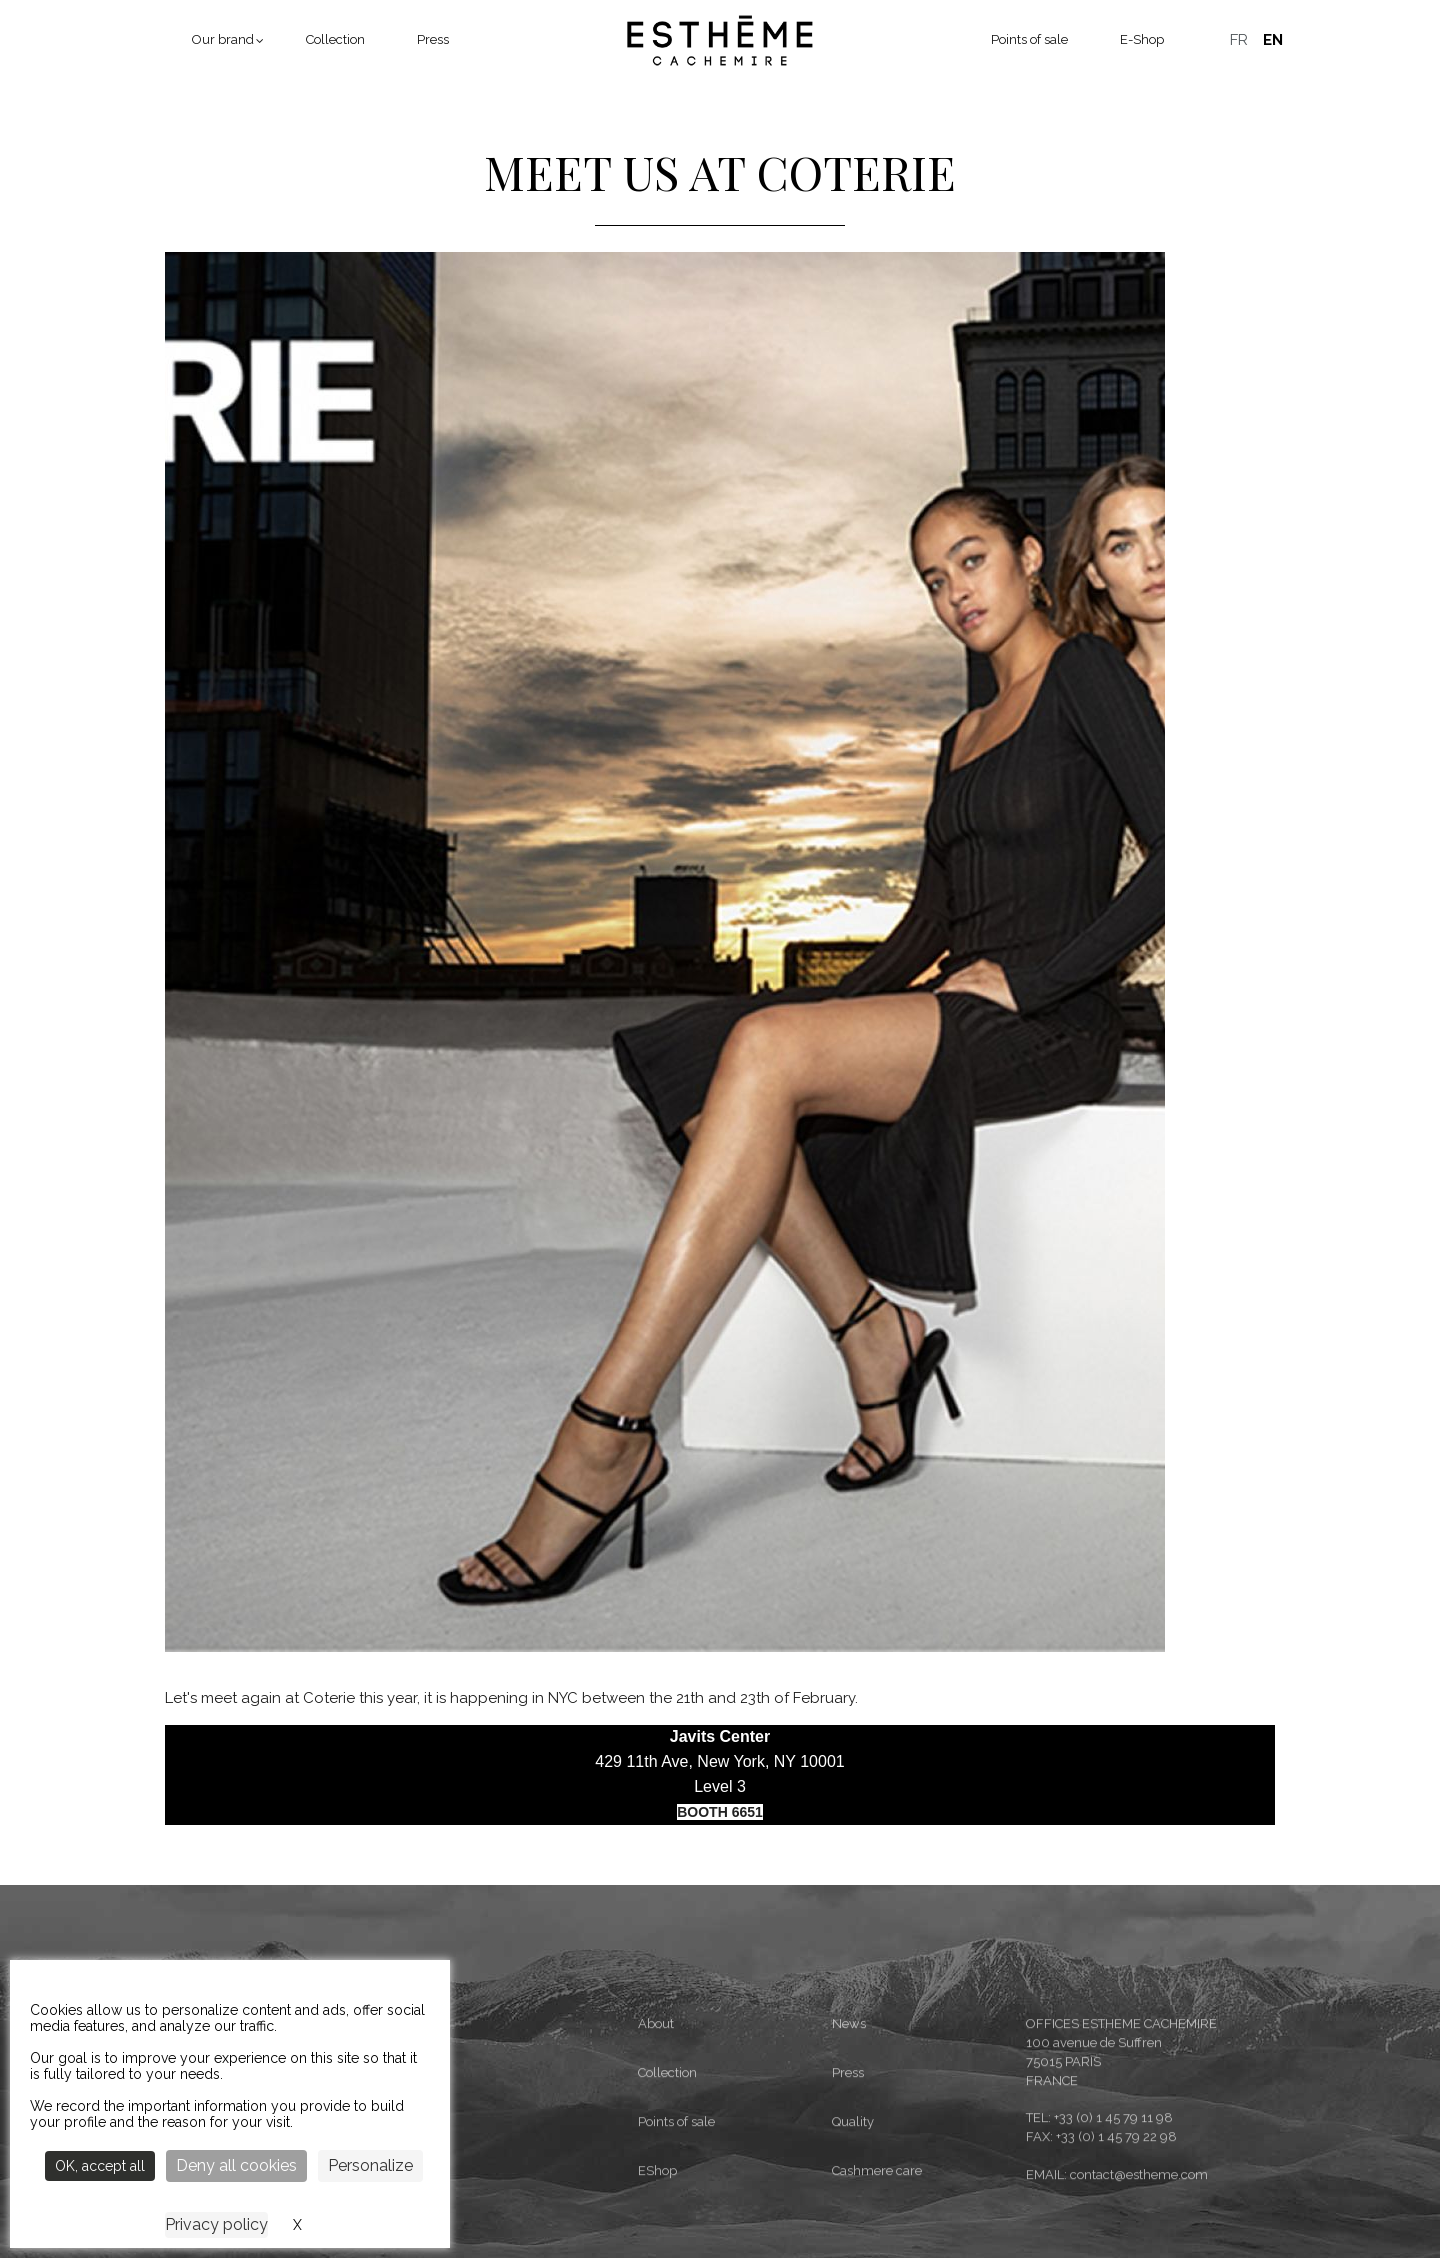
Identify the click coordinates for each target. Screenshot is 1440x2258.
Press (433, 39)
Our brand (223, 39)
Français (1239, 40)
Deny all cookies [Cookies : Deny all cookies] (236, 2165)
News (849, 2136)
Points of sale (1029, 39)
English (1273, 40)
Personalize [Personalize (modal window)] (370, 2165)
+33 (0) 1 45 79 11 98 (1113, 2230)
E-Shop (1142, 39)
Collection (335, 39)
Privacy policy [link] (216, 2224)
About (656, 2136)
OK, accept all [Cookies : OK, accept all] (100, 2166)
